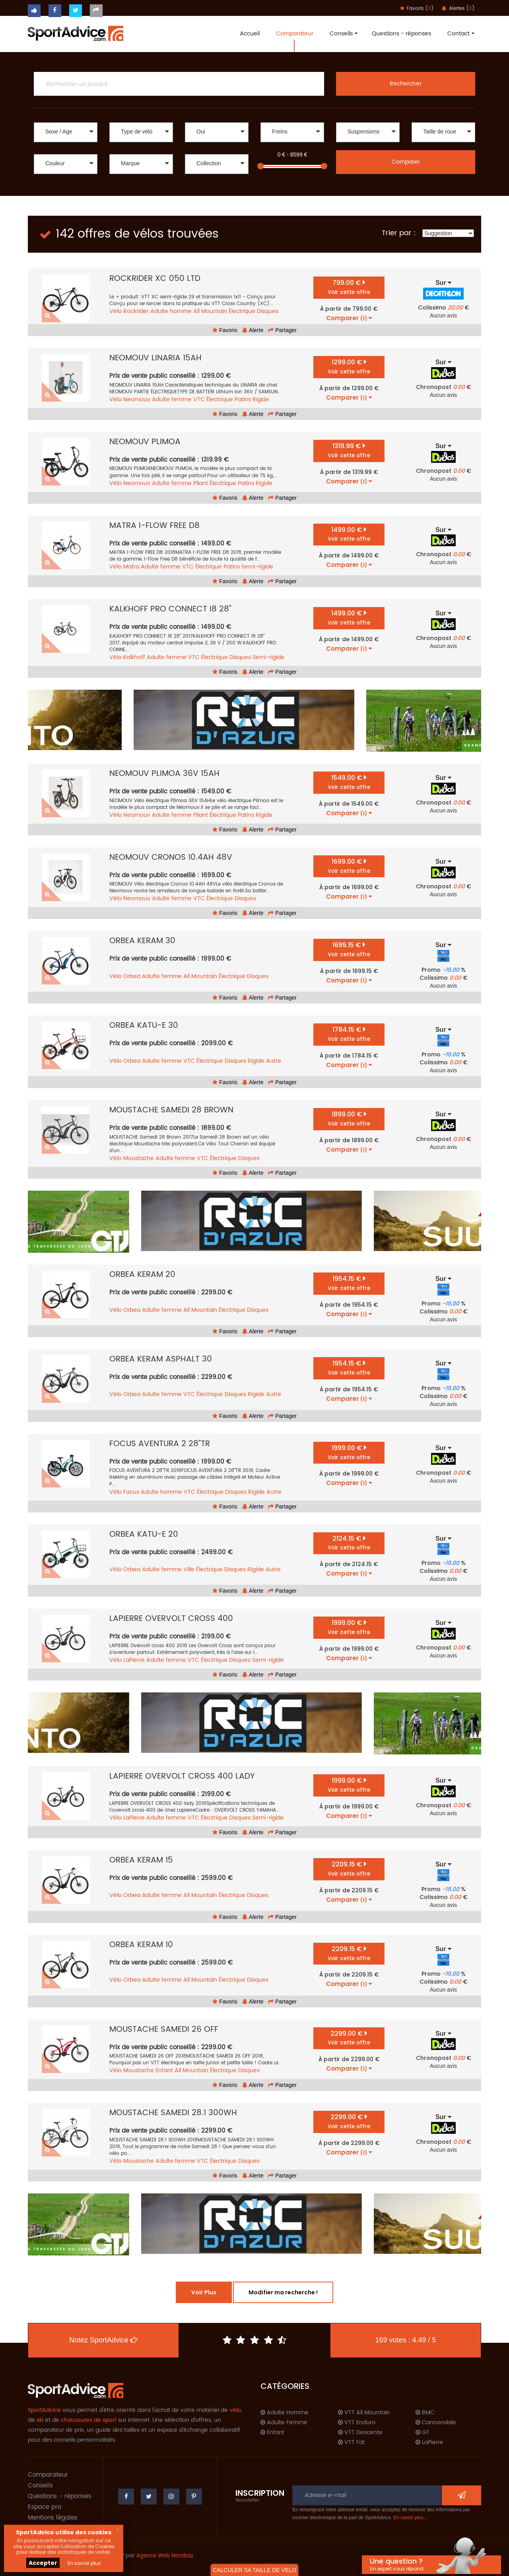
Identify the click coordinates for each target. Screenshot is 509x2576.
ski (40, 2420)
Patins (243, 399)
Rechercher (406, 83)
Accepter (43, 2563)
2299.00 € (349, 2038)
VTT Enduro (356, 2423)
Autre (273, 1061)
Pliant (200, 483)
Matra (131, 566)
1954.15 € (349, 1283)
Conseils (343, 33)
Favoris (224, 330)
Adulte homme (171, 311)
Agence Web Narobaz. (165, 2556)
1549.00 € (349, 782)
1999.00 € (349, 1452)
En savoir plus (84, 2563)
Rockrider (136, 311)
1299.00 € (349, 366)
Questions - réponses (401, 33)
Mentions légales (53, 2518)
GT (422, 2433)
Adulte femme (172, 399)
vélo (235, 2410)
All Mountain (210, 311)
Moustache (138, 1158)
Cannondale (436, 2423)
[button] (65, 132)
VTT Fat (351, 2442)
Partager (282, 330)
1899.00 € (349, 1118)
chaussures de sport (89, 2420)
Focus (131, 1492)
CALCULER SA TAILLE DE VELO (254, 2570)
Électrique (242, 311)
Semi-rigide (257, 566)
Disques (267, 311)
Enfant (164, 2070)
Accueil (250, 33)
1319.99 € (349, 450)
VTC (199, 399)
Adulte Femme (283, 2423)
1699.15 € (349, 949)
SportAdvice (44, 2410)
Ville (188, 1569)
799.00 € (349, 287)
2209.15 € (349, 1869)
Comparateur (294, 33)
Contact (459, 33)
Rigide (261, 399)
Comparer (406, 161)
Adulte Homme (284, 2413)
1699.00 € (349, 866)
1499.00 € (349, 534)
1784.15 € (349, 1034)
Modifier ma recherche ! (283, 2292)
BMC (425, 2413)
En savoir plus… (410, 2517)
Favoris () (417, 8)
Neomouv (136, 399)
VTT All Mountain (364, 2413)
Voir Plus (203, 2292)
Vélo (115, 311)
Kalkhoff (134, 657)
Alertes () (458, 8)
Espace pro (44, 2507)
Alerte (253, 330)
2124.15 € (349, 1543)
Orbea (131, 976)
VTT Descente (360, 2433)
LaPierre (134, 1660)
